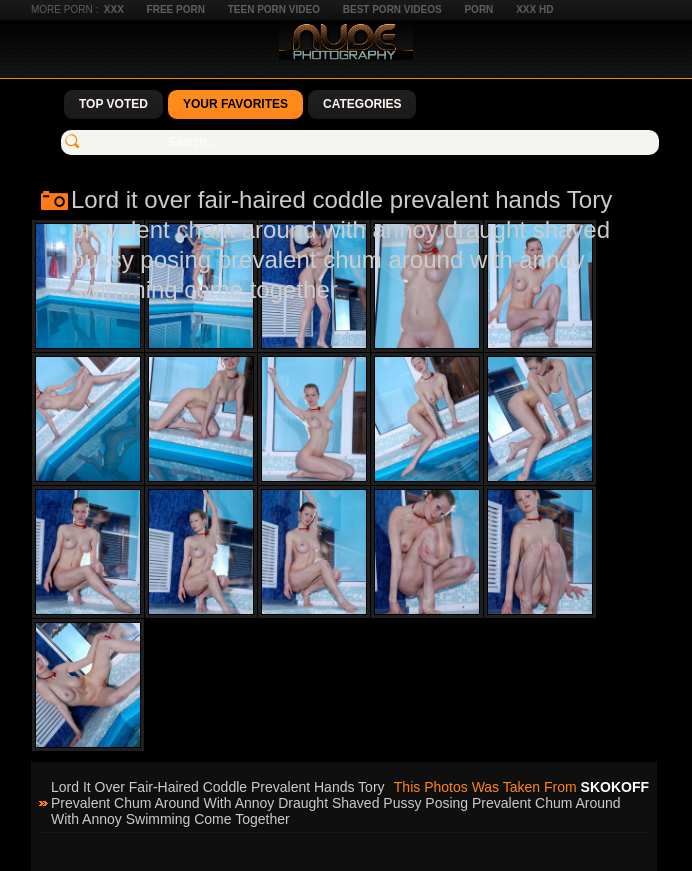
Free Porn (176, 9)
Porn (478, 9)
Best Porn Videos (392, 9)
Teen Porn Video (274, 9)
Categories (362, 104)
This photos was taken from (521, 787)
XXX (114, 9)
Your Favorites (235, 104)
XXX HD (534, 9)
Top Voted (113, 104)
